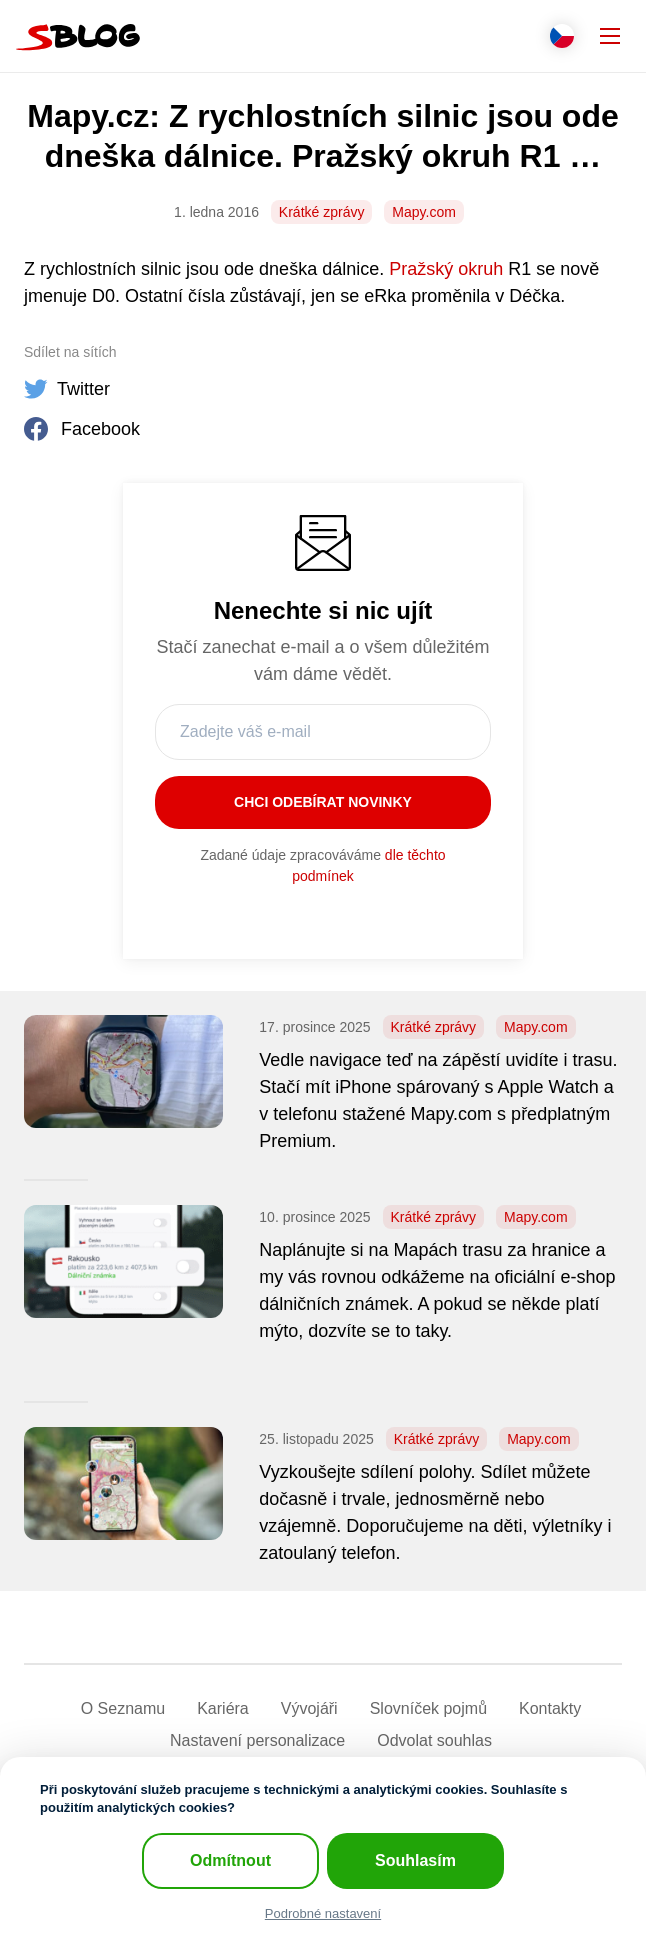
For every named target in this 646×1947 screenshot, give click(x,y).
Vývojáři (309, 1708)
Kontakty (550, 1708)
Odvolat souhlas (434, 1740)
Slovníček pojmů (428, 1708)
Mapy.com (424, 212)
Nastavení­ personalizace (257, 1740)
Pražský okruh (446, 269)
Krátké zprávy (322, 212)
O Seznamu (123, 1708)
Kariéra (223, 1708)
